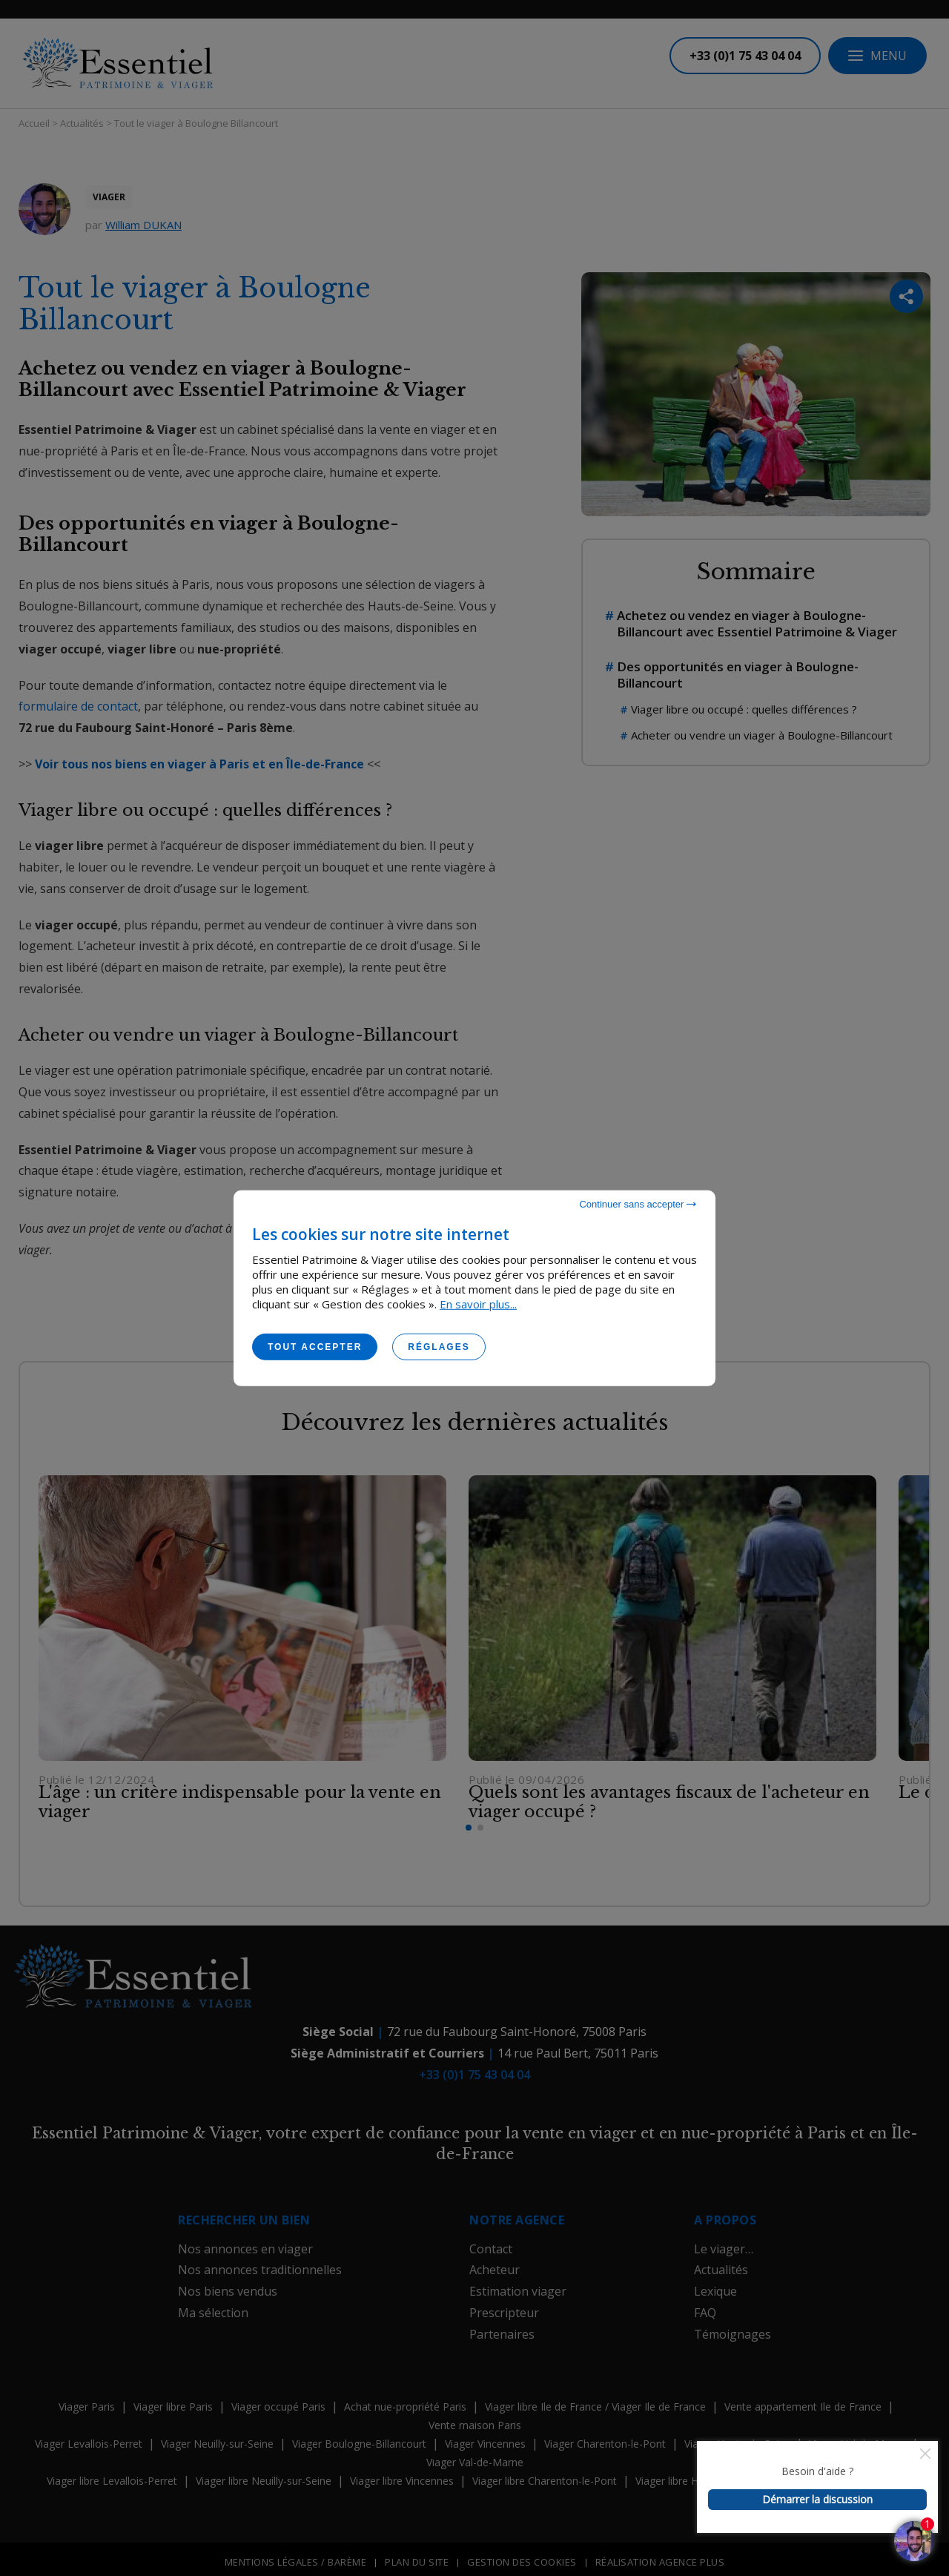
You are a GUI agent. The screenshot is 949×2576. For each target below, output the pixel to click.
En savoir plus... (478, 1303)
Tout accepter (315, 1346)
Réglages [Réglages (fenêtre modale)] (438, 1346)
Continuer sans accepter (637, 1203)
